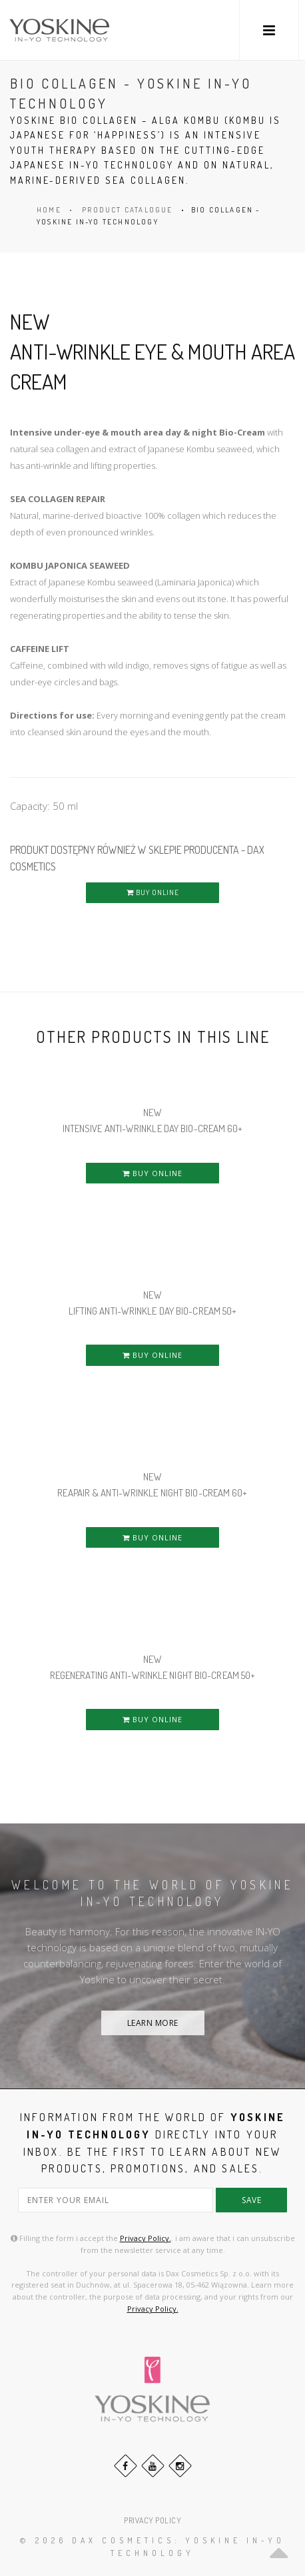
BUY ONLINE (153, 892)
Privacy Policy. (145, 2238)
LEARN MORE (152, 2023)
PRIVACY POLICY (152, 2520)
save (251, 2200)
